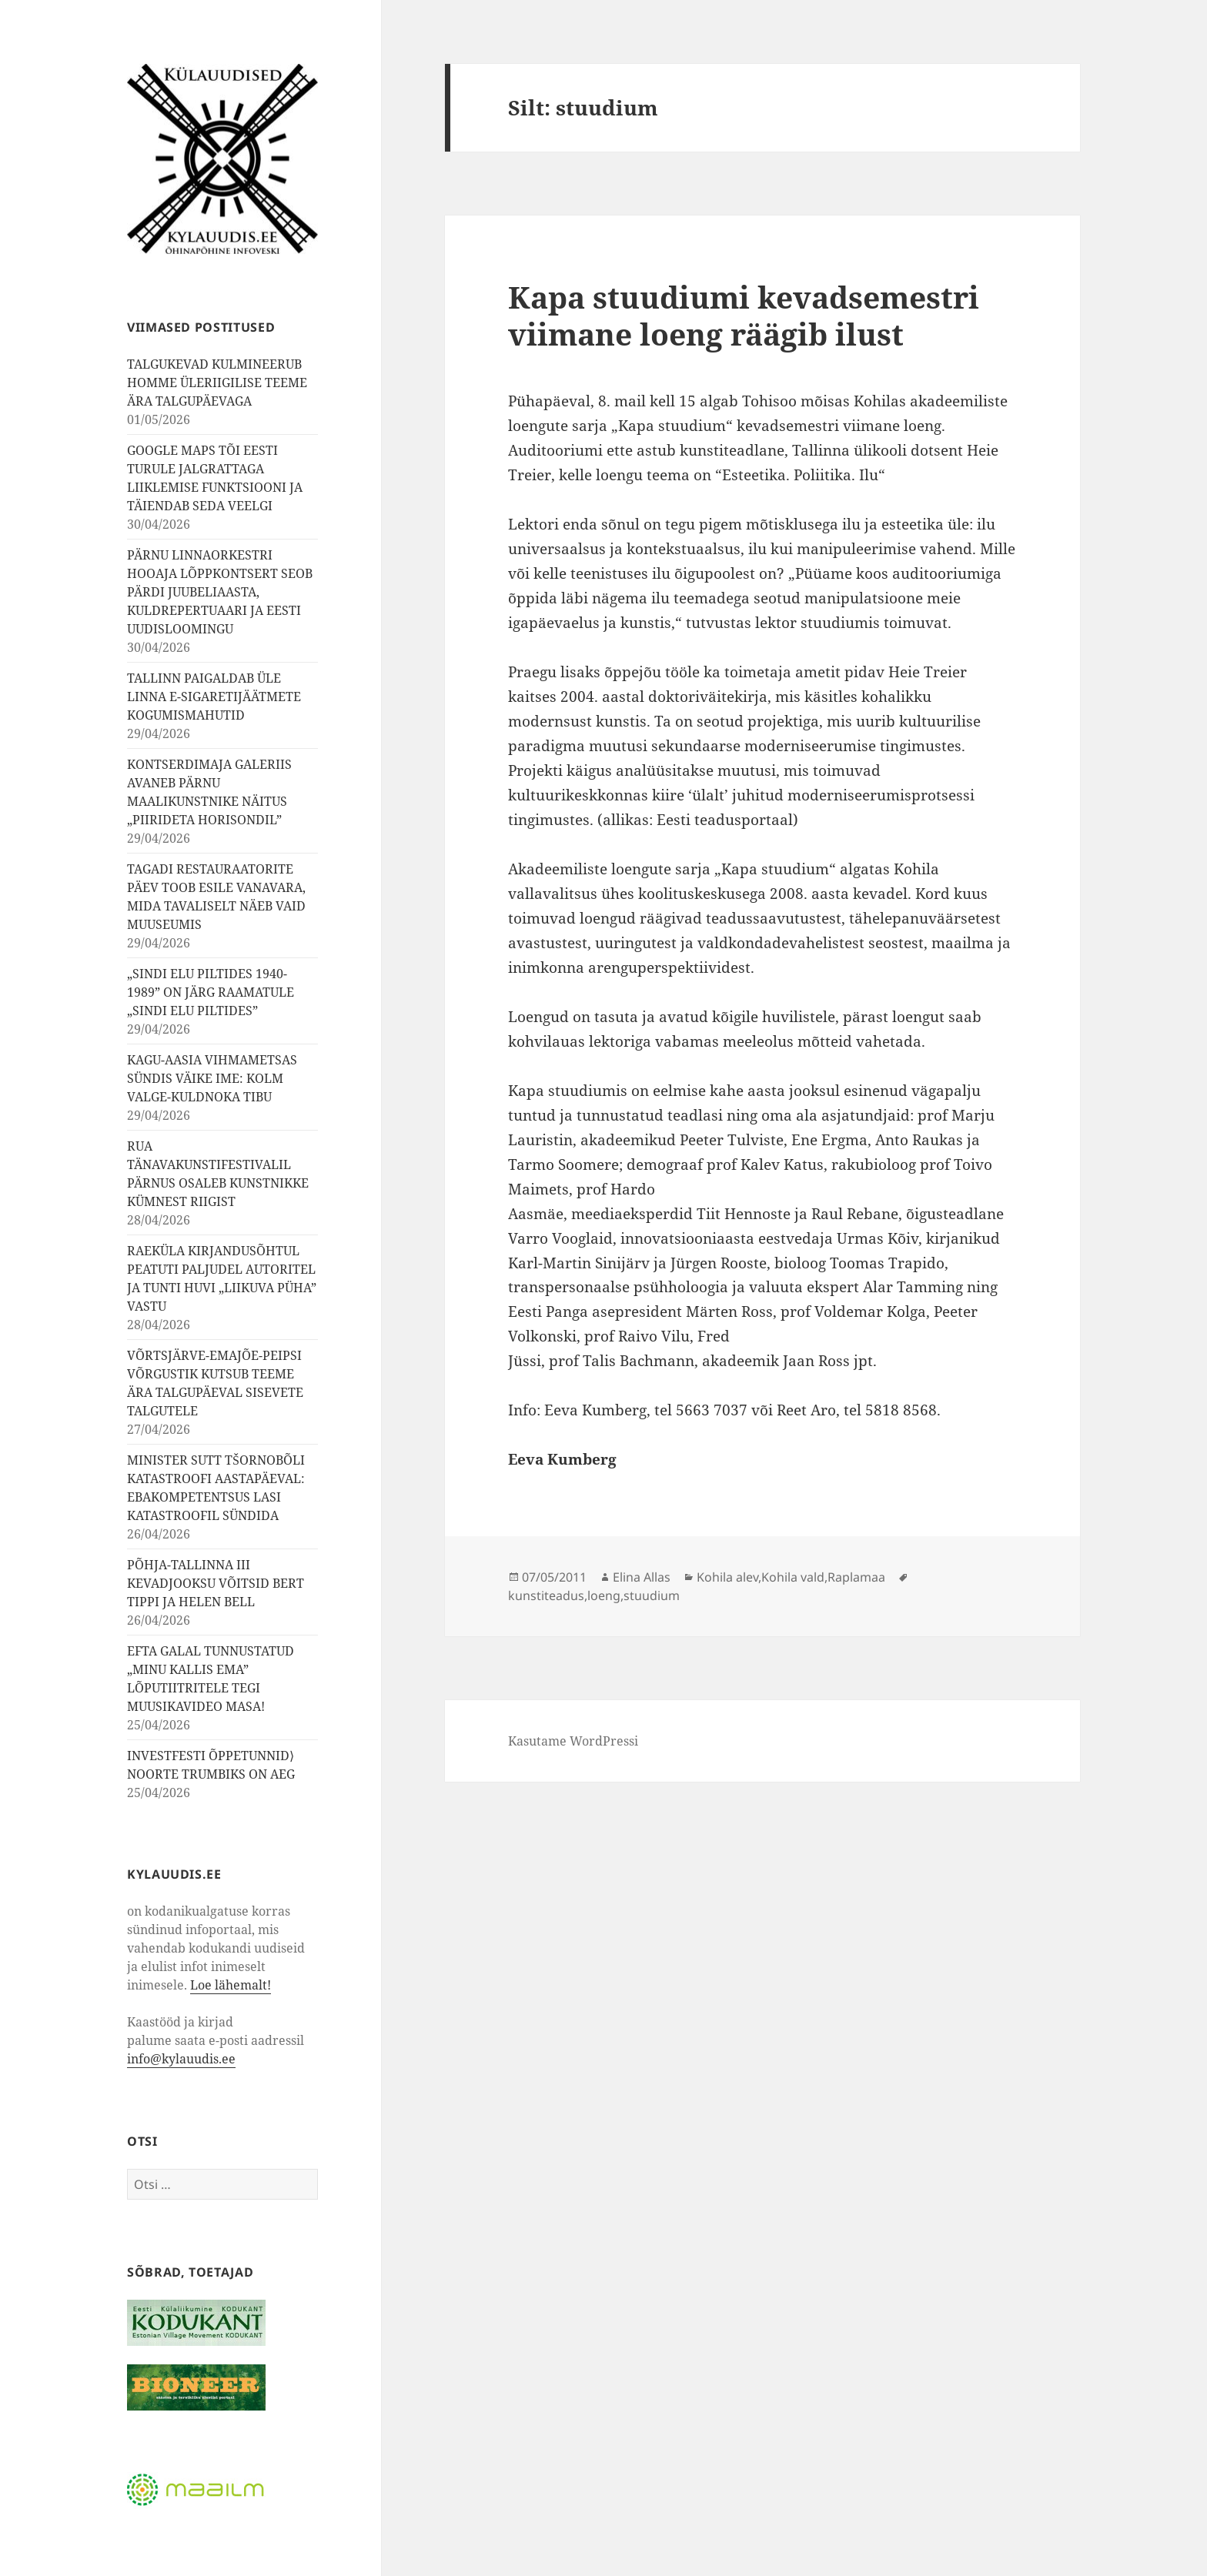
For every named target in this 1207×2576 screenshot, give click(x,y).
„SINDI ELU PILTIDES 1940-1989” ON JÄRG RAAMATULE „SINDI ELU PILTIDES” (210, 992)
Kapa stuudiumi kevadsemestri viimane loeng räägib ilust (743, 315)
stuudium (652, 1595)
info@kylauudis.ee (181, 2058)
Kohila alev (727, 1577)
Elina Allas (641, 1577)
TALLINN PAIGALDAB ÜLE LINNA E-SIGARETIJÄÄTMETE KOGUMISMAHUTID (214, 696)
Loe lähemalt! (230, 1984)
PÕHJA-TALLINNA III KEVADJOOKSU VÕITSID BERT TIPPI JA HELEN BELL (215, 1583)
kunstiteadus (546, 1595)
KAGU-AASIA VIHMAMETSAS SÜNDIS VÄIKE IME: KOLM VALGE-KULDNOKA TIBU (212, 1078)
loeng (603, 1595)
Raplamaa (856, 1577)
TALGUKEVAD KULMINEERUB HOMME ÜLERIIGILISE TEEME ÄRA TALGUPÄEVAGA (217, 382)
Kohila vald (792, 1577)
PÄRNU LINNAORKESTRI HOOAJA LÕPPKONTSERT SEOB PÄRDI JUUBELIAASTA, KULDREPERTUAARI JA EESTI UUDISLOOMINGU (220, 591)
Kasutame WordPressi (573, 1740)
